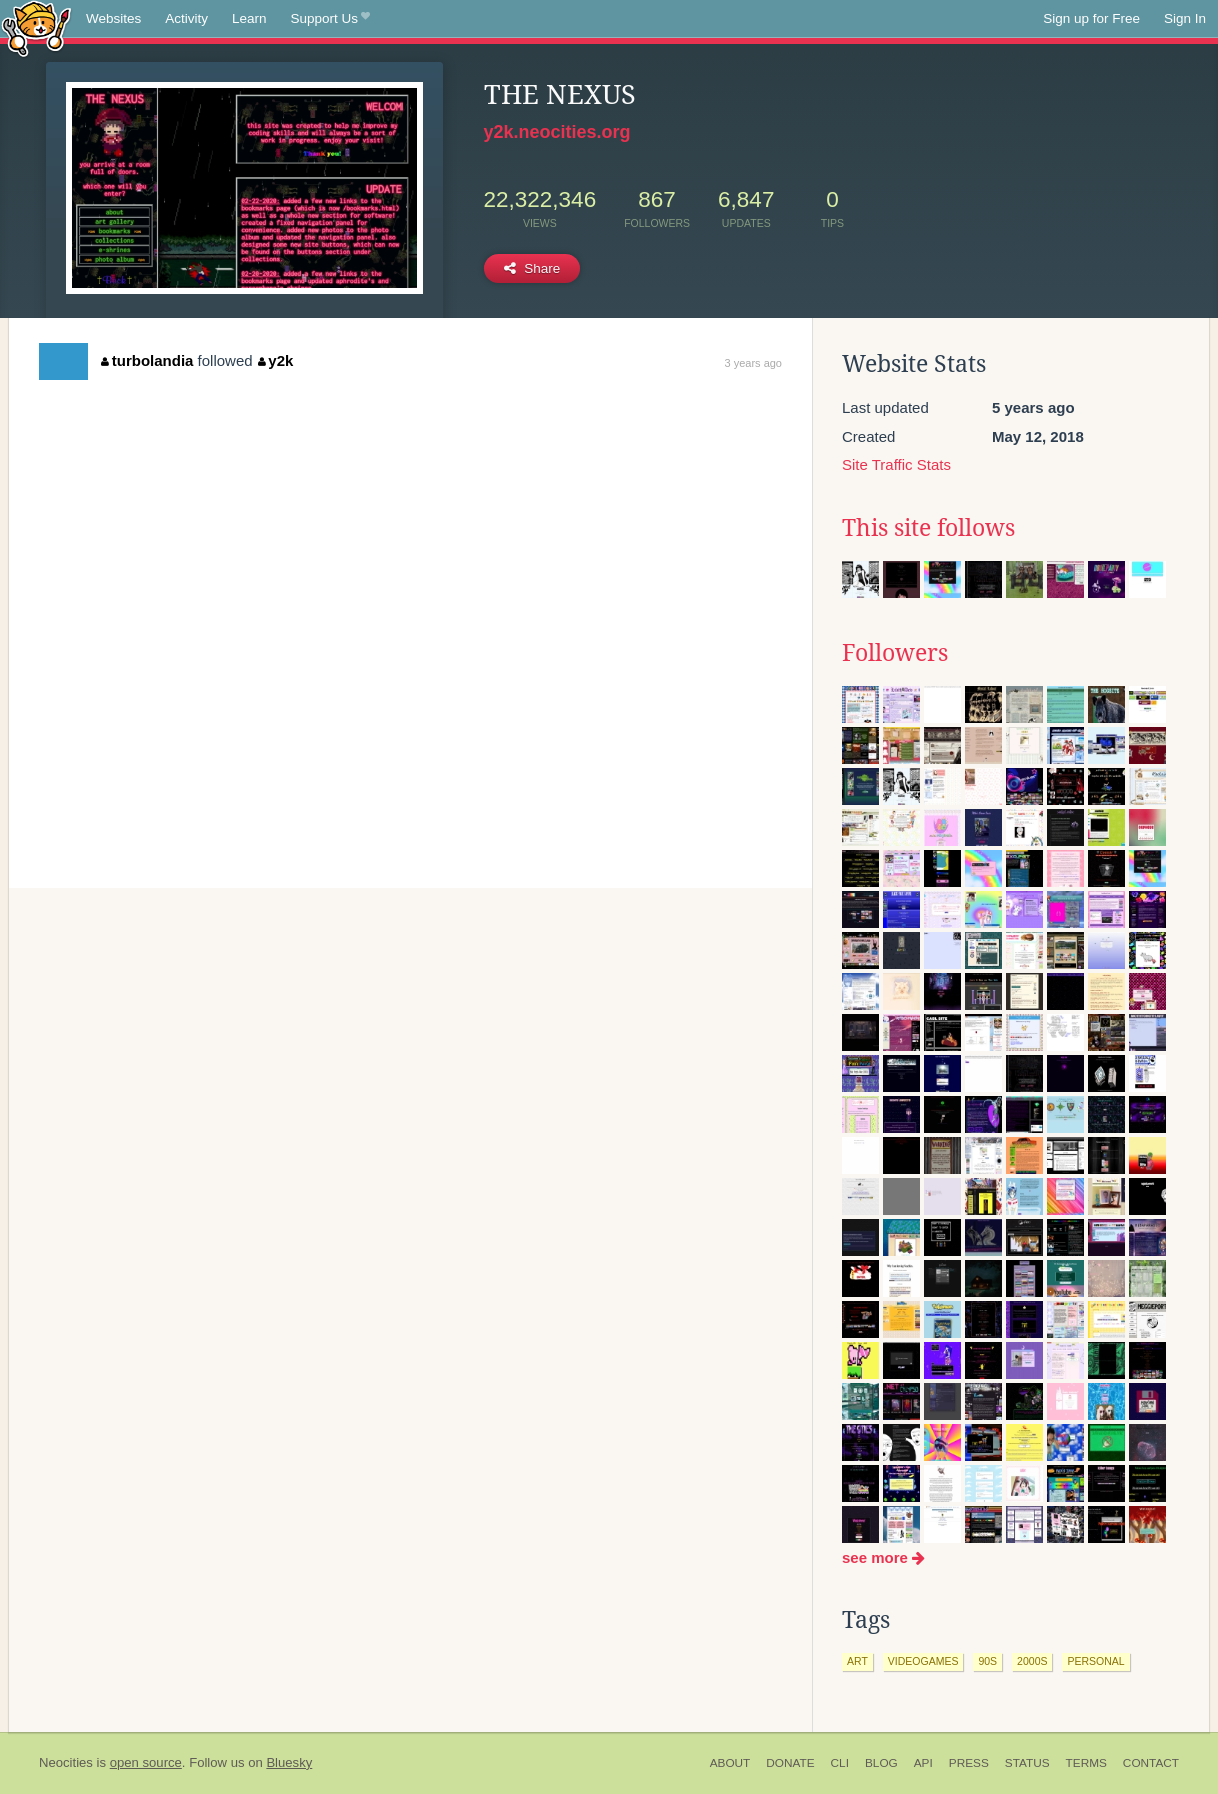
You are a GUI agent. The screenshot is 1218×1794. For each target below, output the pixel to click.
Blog (881, 1763)
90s (987, 1661)
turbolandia (147, 360)
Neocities (66, 1762)
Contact (1151, 1763)
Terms (1086, 1763)
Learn (249, 18)
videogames (923, 1661)
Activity (186, 18)
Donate (790, 1763)
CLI (840, 1763)
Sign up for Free (1091, 18)
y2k (276, 360)
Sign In (1185, 18)
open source (146, 1762)
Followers (895, 653)
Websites (113, 18)
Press (969, 1763)
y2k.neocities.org (557, 132)
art (857, 1661)
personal (1095, 1661)
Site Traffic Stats (896, 464)
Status (1027, 1763)
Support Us (330, 19)
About (730, 1763)
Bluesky (289, 1762)
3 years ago (753, 363)
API (923, 1763)
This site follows (928, 528)
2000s (1032, 1661)
